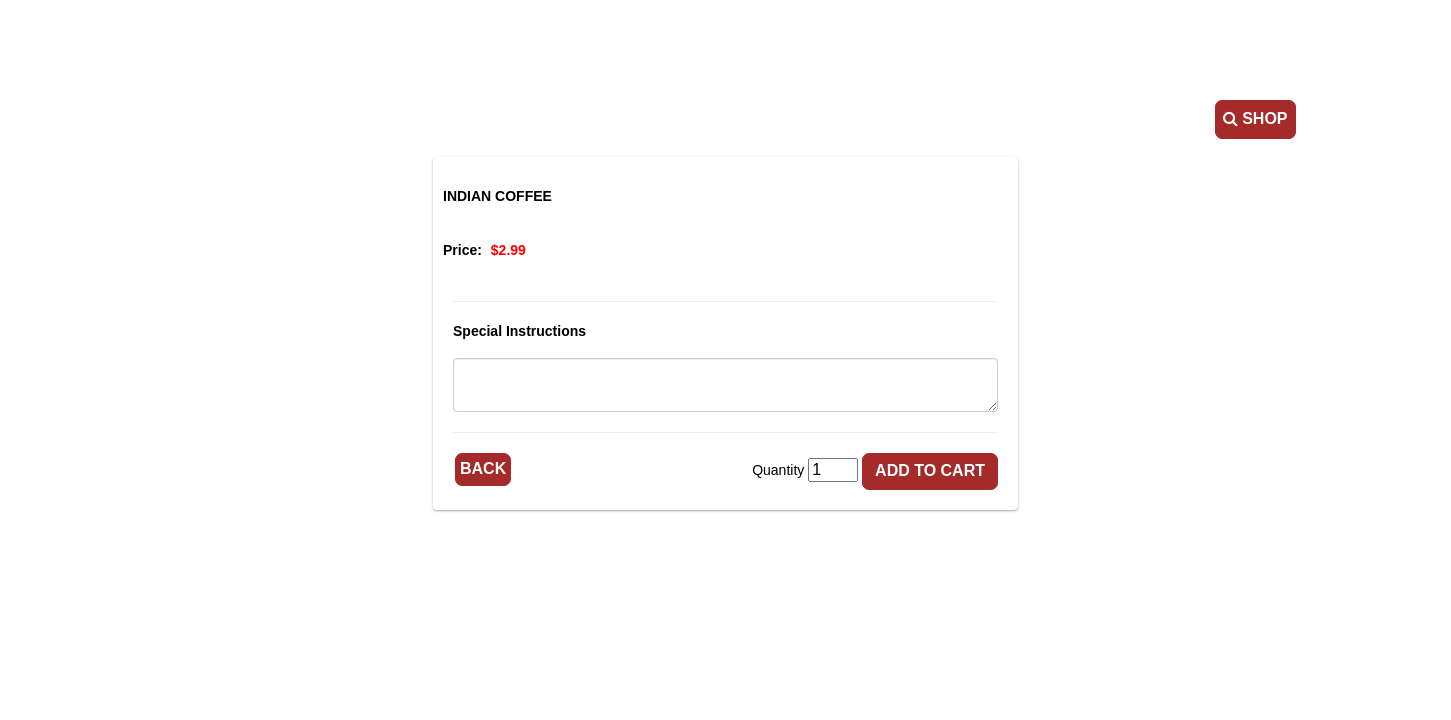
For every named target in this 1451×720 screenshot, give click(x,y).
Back (483, 468)
